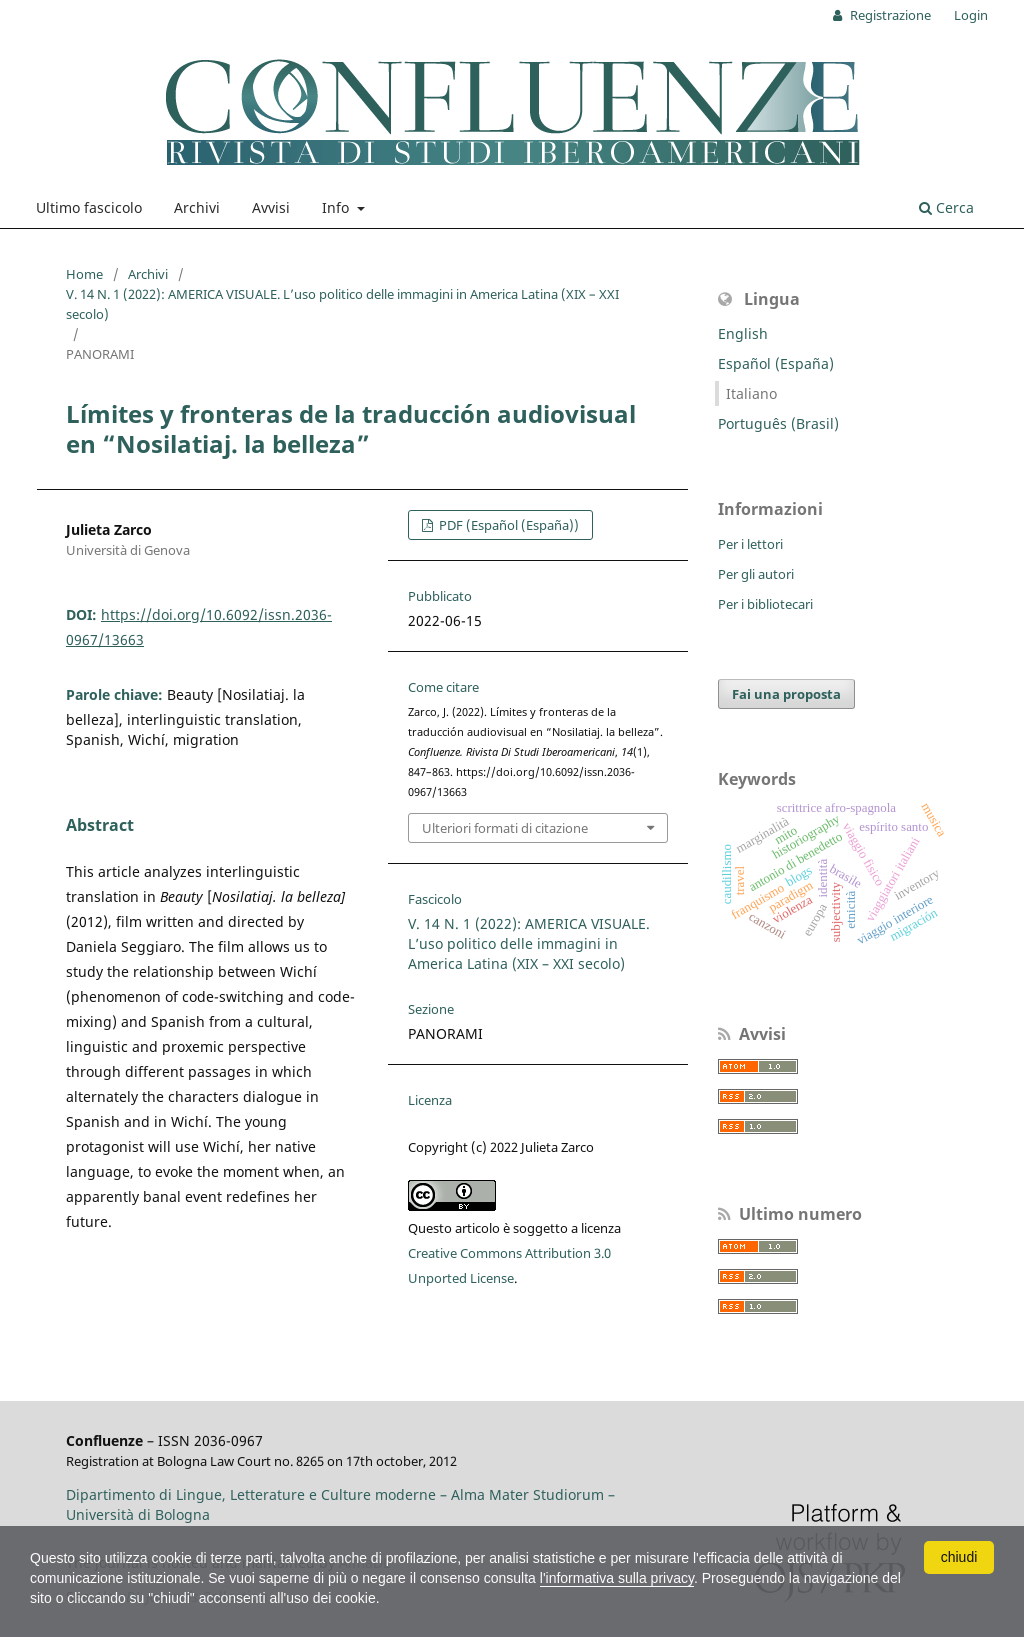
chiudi (959, 1557)
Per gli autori (756, 574)
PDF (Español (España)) (507, 525)
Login (971, 15)
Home (84, 274)
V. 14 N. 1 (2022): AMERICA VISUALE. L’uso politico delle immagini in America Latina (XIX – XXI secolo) (342, 304)
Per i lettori (750, 544)
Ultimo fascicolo (89, 207)
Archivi (197, 207)
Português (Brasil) (778, 423)
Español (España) (776, 363)
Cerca (946, 207)
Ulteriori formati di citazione (505, 828)
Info (337, 207)
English (743, 333)
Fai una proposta (786, 694)
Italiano (751, 393)
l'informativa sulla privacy (617, 1578)
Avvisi (271, 207)
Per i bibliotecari (765, 604)
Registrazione (889, 15)
